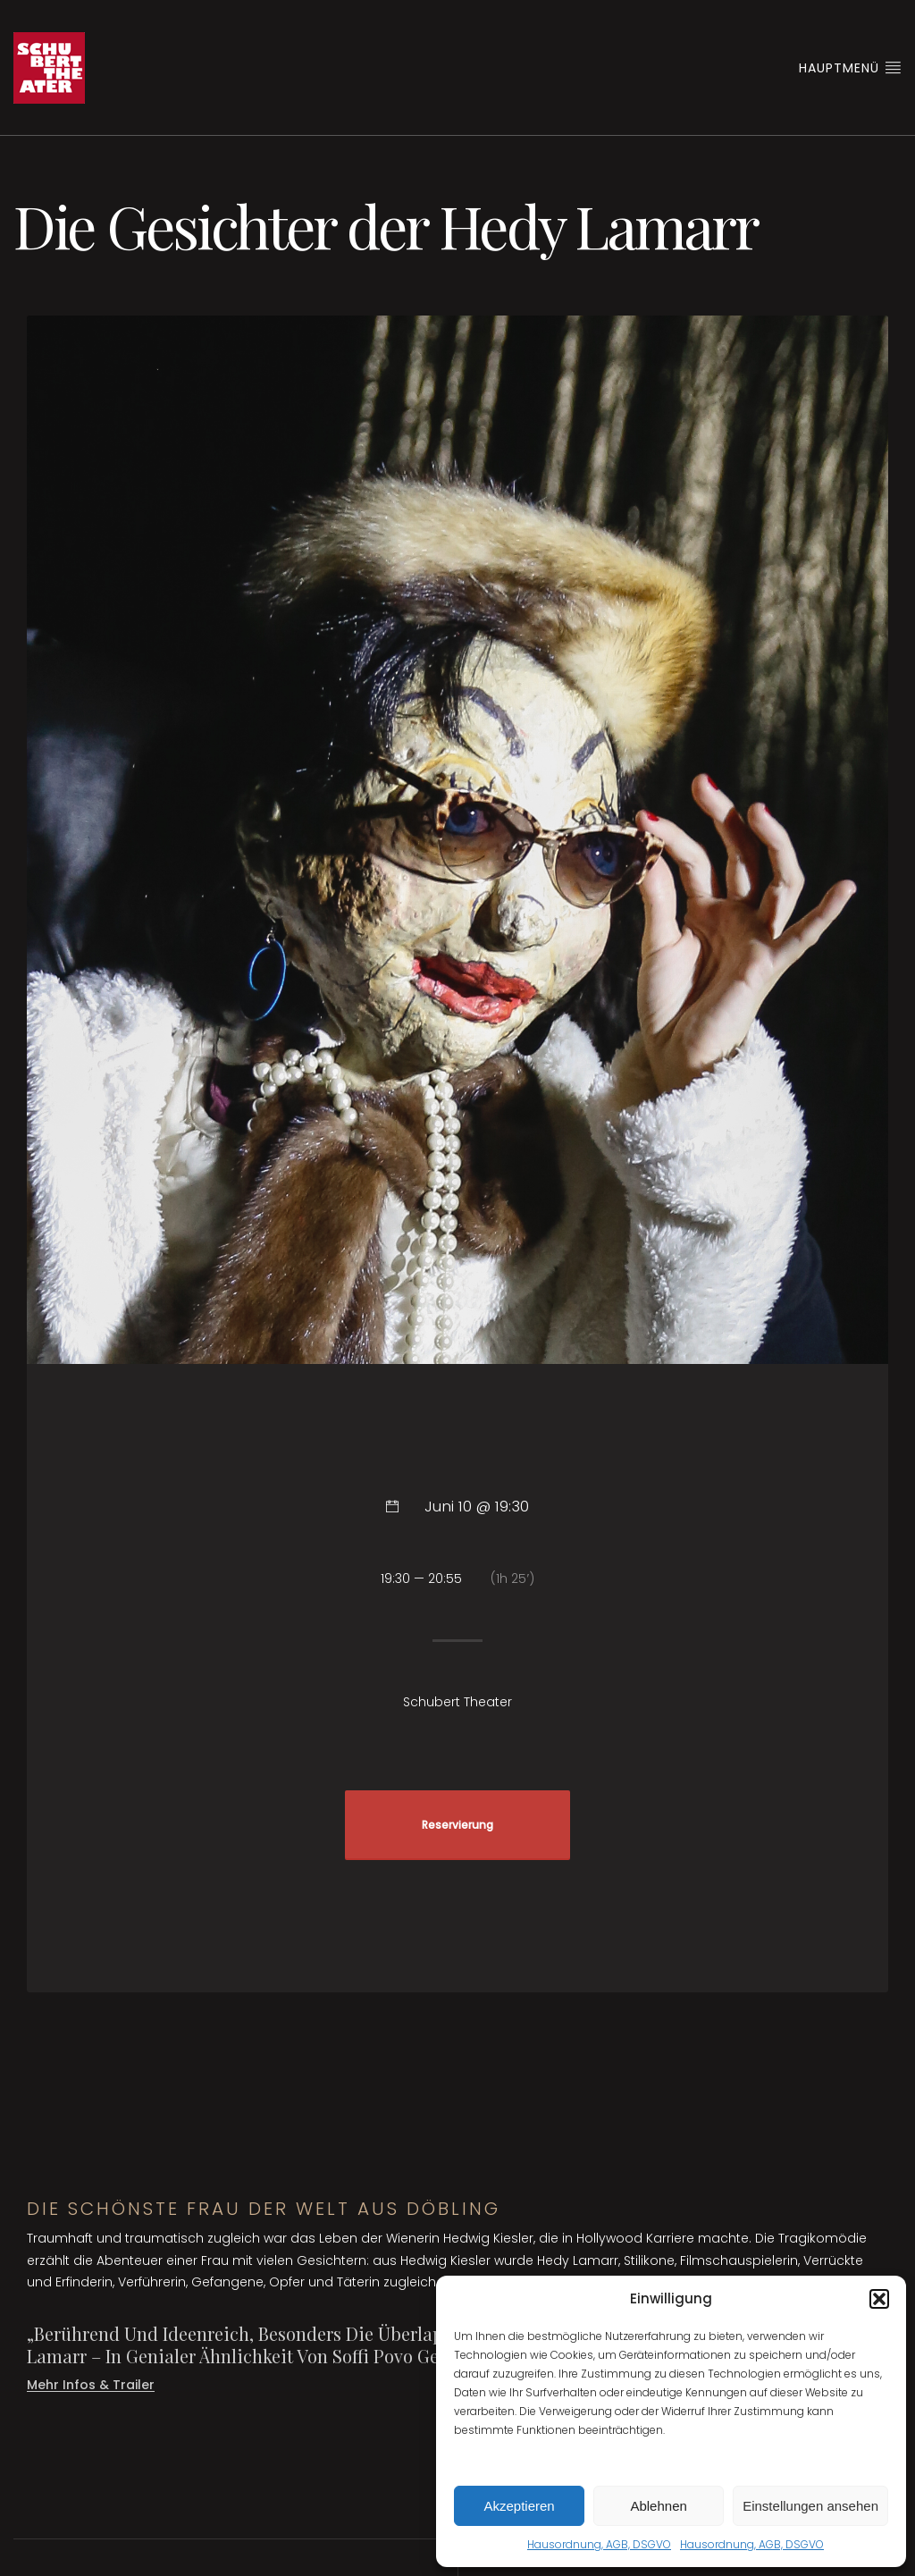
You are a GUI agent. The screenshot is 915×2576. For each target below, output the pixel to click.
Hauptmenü (850, 68)
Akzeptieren (518, 2505)
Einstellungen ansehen (810, 2505)
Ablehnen (658, 2505)
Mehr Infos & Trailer (91, 2385)
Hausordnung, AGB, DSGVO (599, 2544)
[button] (879, 2299)
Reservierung (457, 1825)
